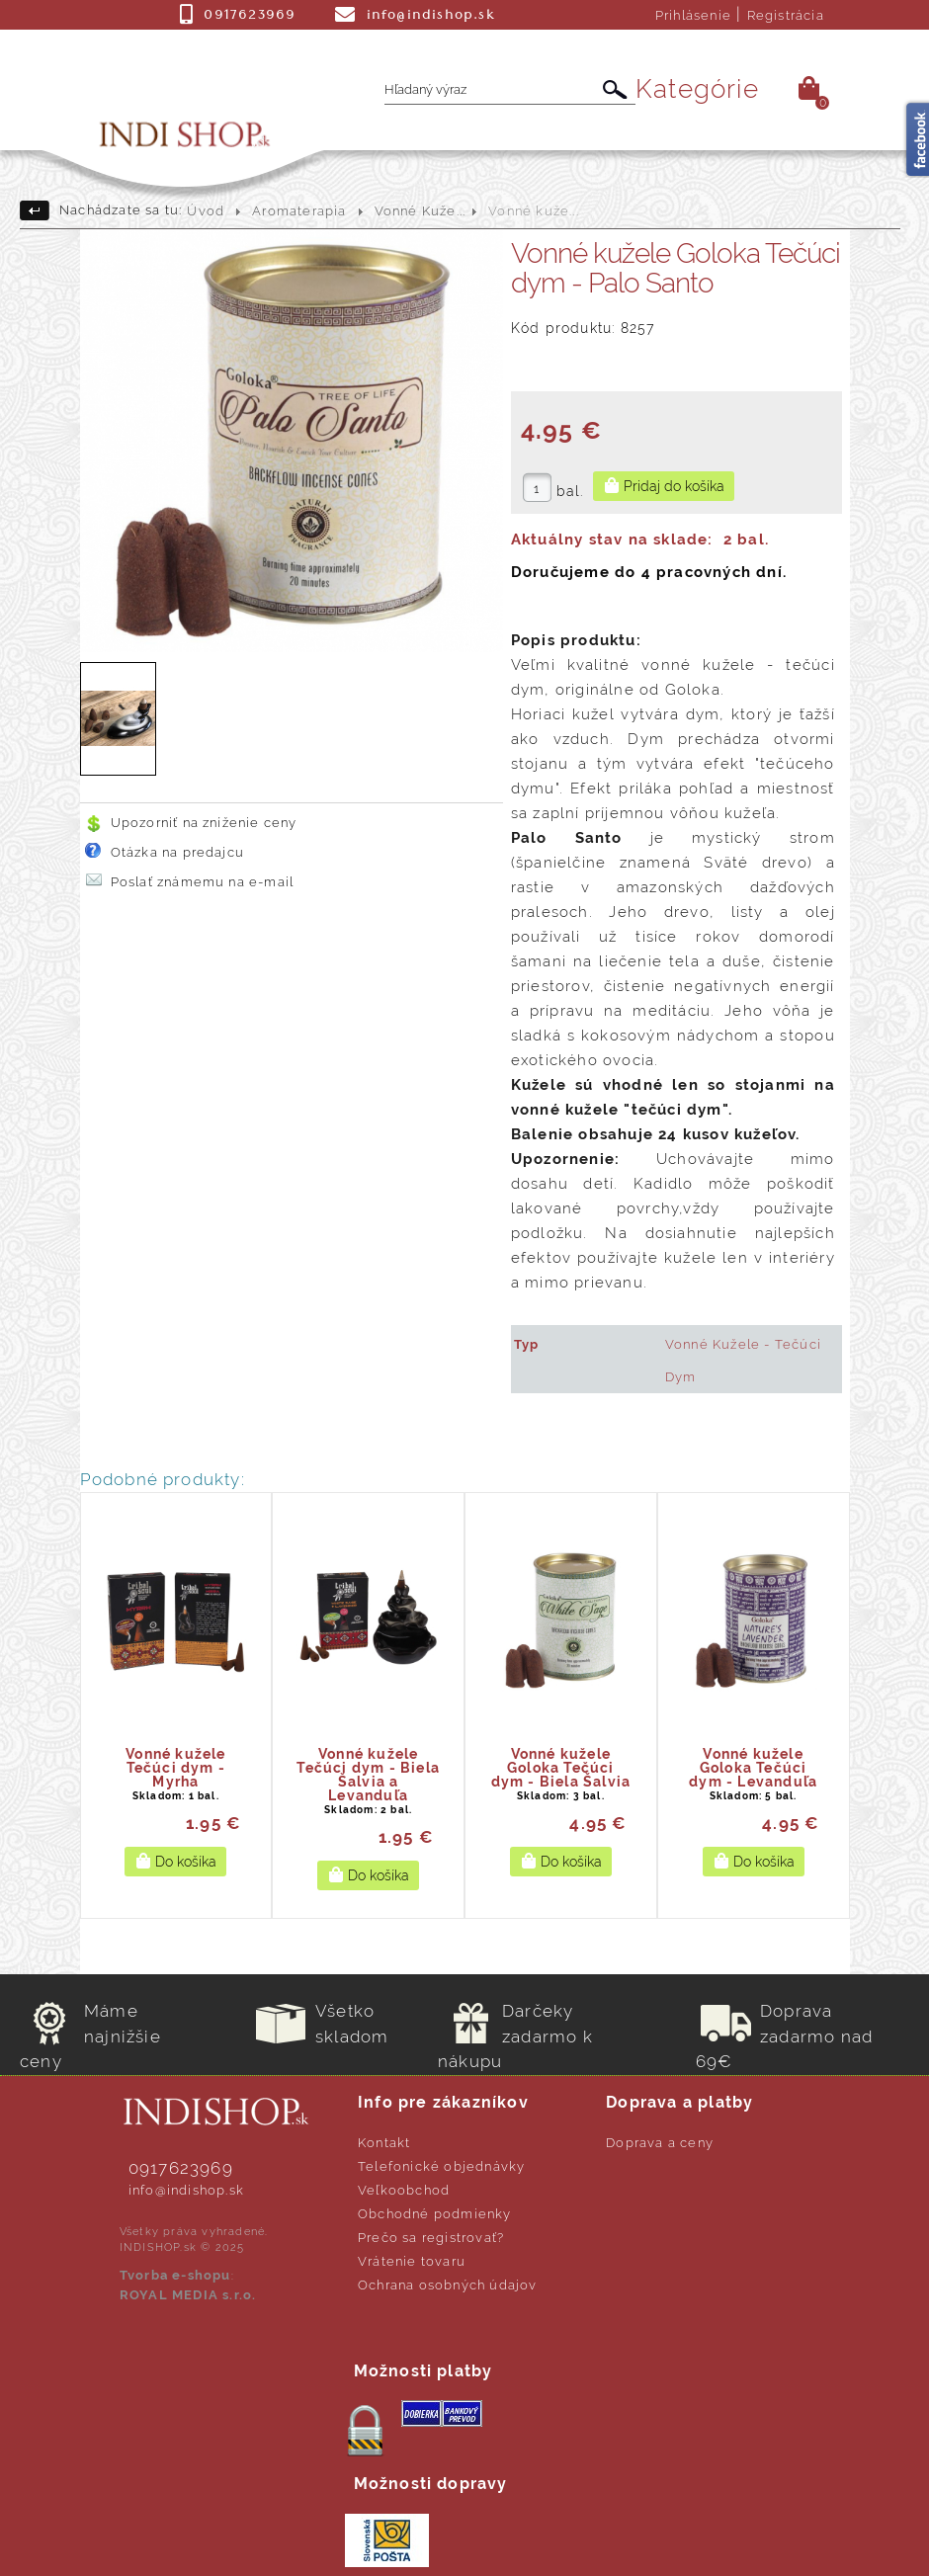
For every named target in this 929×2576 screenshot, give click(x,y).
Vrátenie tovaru (411, 2261)
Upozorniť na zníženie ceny (204, 822)
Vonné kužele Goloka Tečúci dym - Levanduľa (753, 1767)
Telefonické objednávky (441, 2166)
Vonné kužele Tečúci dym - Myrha (175, 1767)
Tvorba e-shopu (175, 2275)
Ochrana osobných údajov (448, 2285)
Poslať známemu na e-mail (203, 881)
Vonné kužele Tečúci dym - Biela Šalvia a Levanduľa (368, 1774)
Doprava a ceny (660, 2142)
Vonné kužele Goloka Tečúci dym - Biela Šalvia (561, 1767)
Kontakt (384, 2142)
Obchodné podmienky (435, 2213)
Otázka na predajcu (178, 852)
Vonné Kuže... (420, 211)
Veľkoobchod (404, 2190)
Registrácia (785, 15)
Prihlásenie (693, 15)
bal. (570, 491)
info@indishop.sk (186, 2190)
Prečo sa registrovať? (431, 2237)
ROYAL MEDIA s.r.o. (188, 2294)
